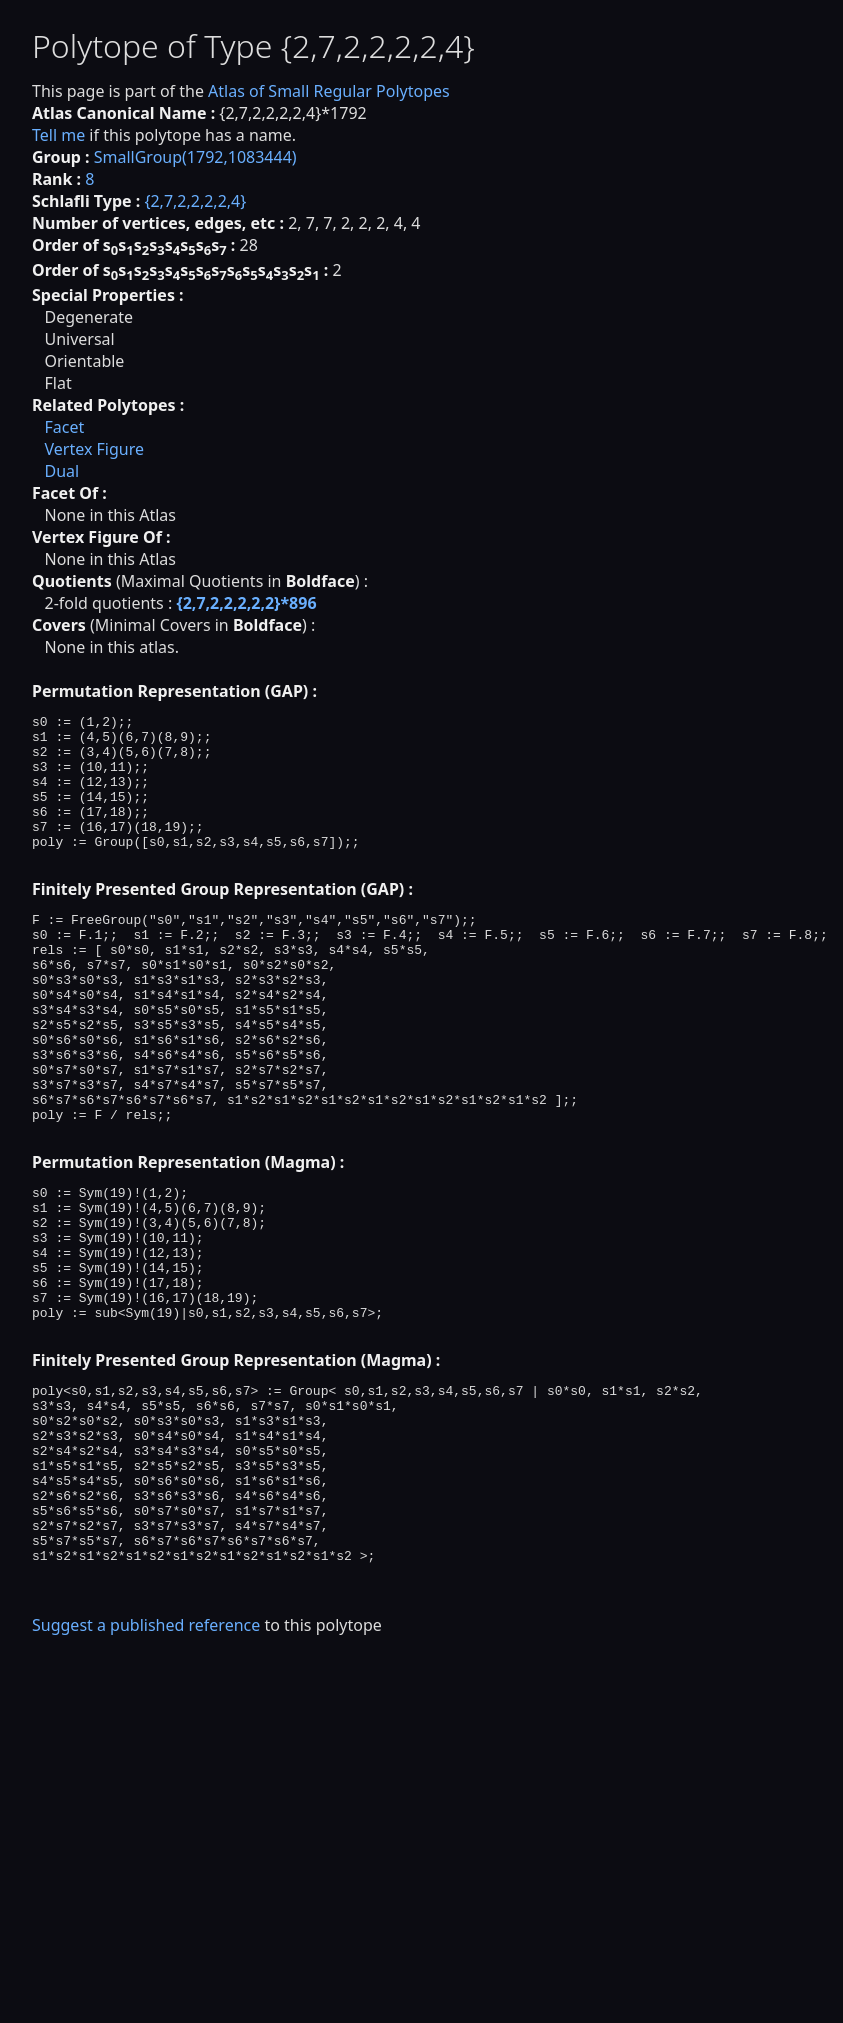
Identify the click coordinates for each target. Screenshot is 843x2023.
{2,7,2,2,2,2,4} (195, 201)
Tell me (58, 135)
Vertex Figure (94, 449)
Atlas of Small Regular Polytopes (329, 91)
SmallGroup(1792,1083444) (195, 157)
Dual (61, 471)
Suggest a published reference (146, 1769)
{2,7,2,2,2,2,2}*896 (246, 603)
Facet (64, 427)
